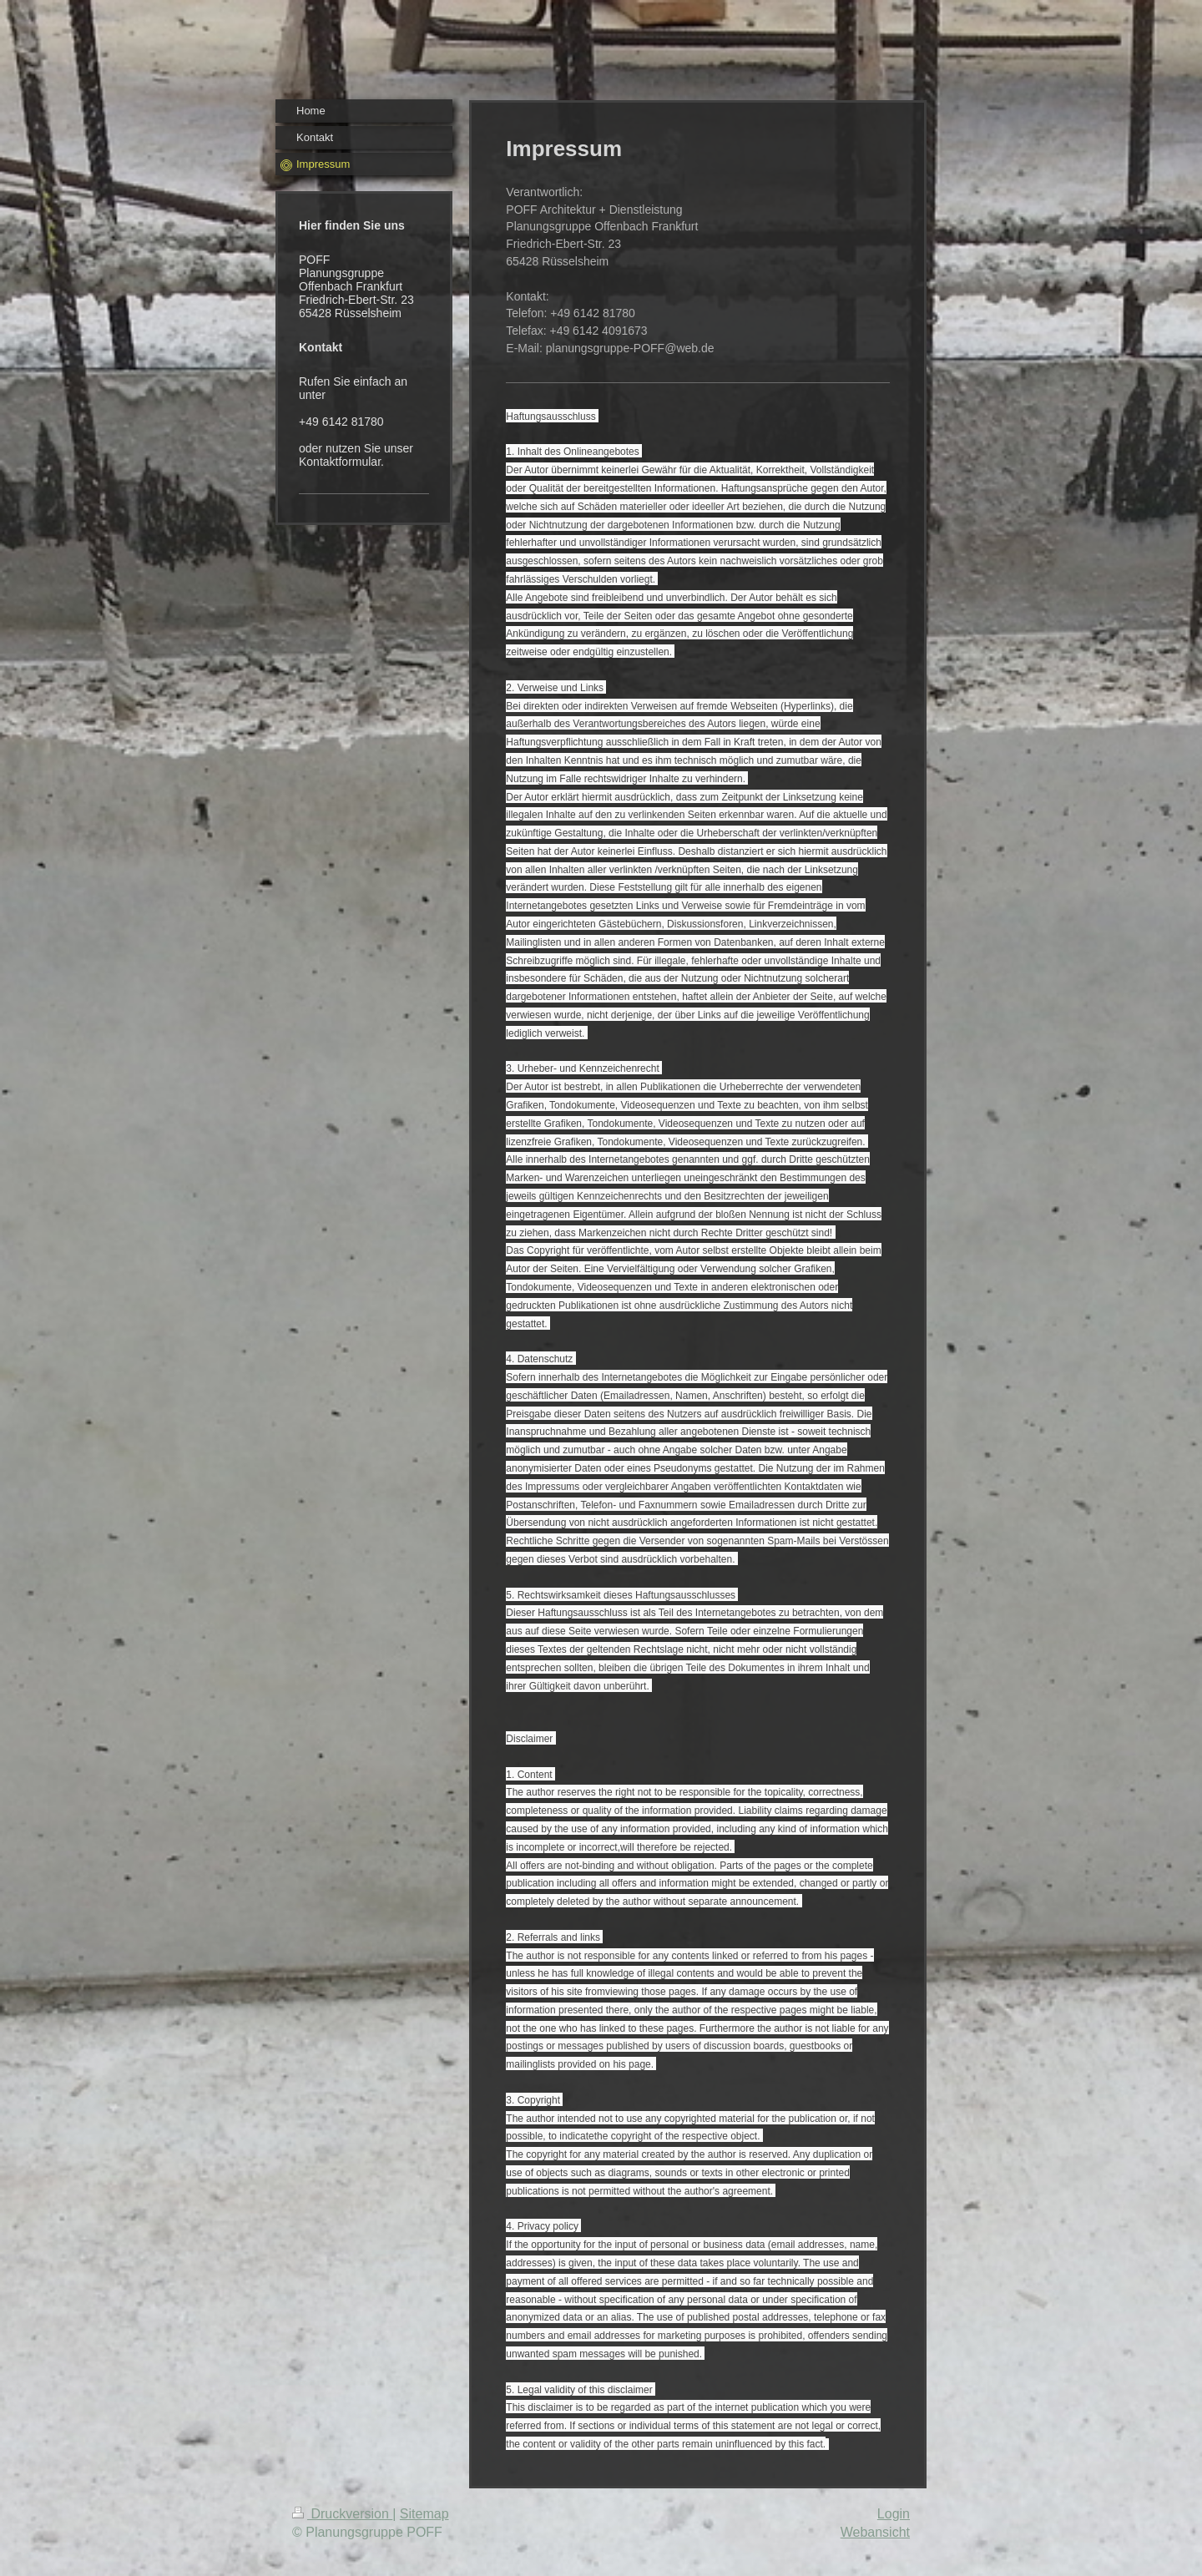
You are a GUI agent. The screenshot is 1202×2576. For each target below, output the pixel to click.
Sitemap (424, 2514)
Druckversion (342, 2514)
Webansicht (875, 2532)
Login (893, 2514)
